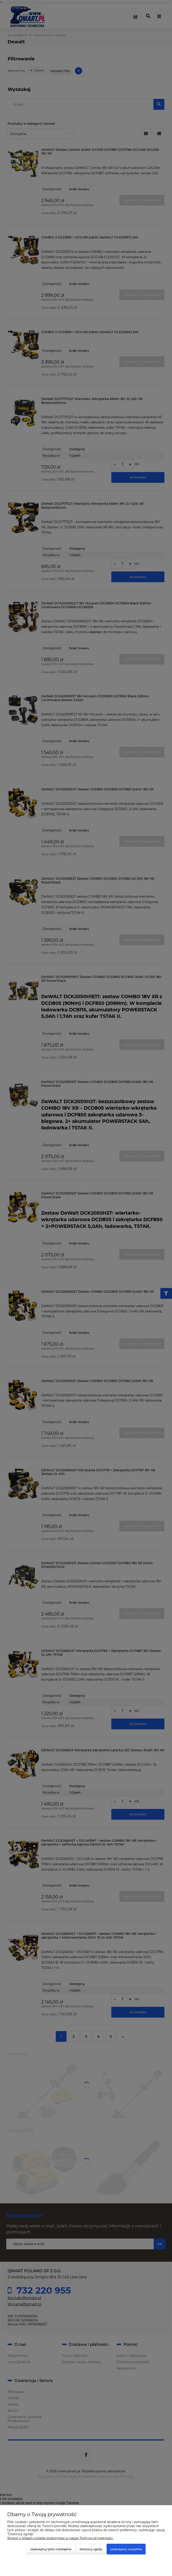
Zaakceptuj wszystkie (126, 2549)
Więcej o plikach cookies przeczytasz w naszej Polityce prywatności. (60, 2538)
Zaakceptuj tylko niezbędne (50, 2549)
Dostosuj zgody (91, 2549)
